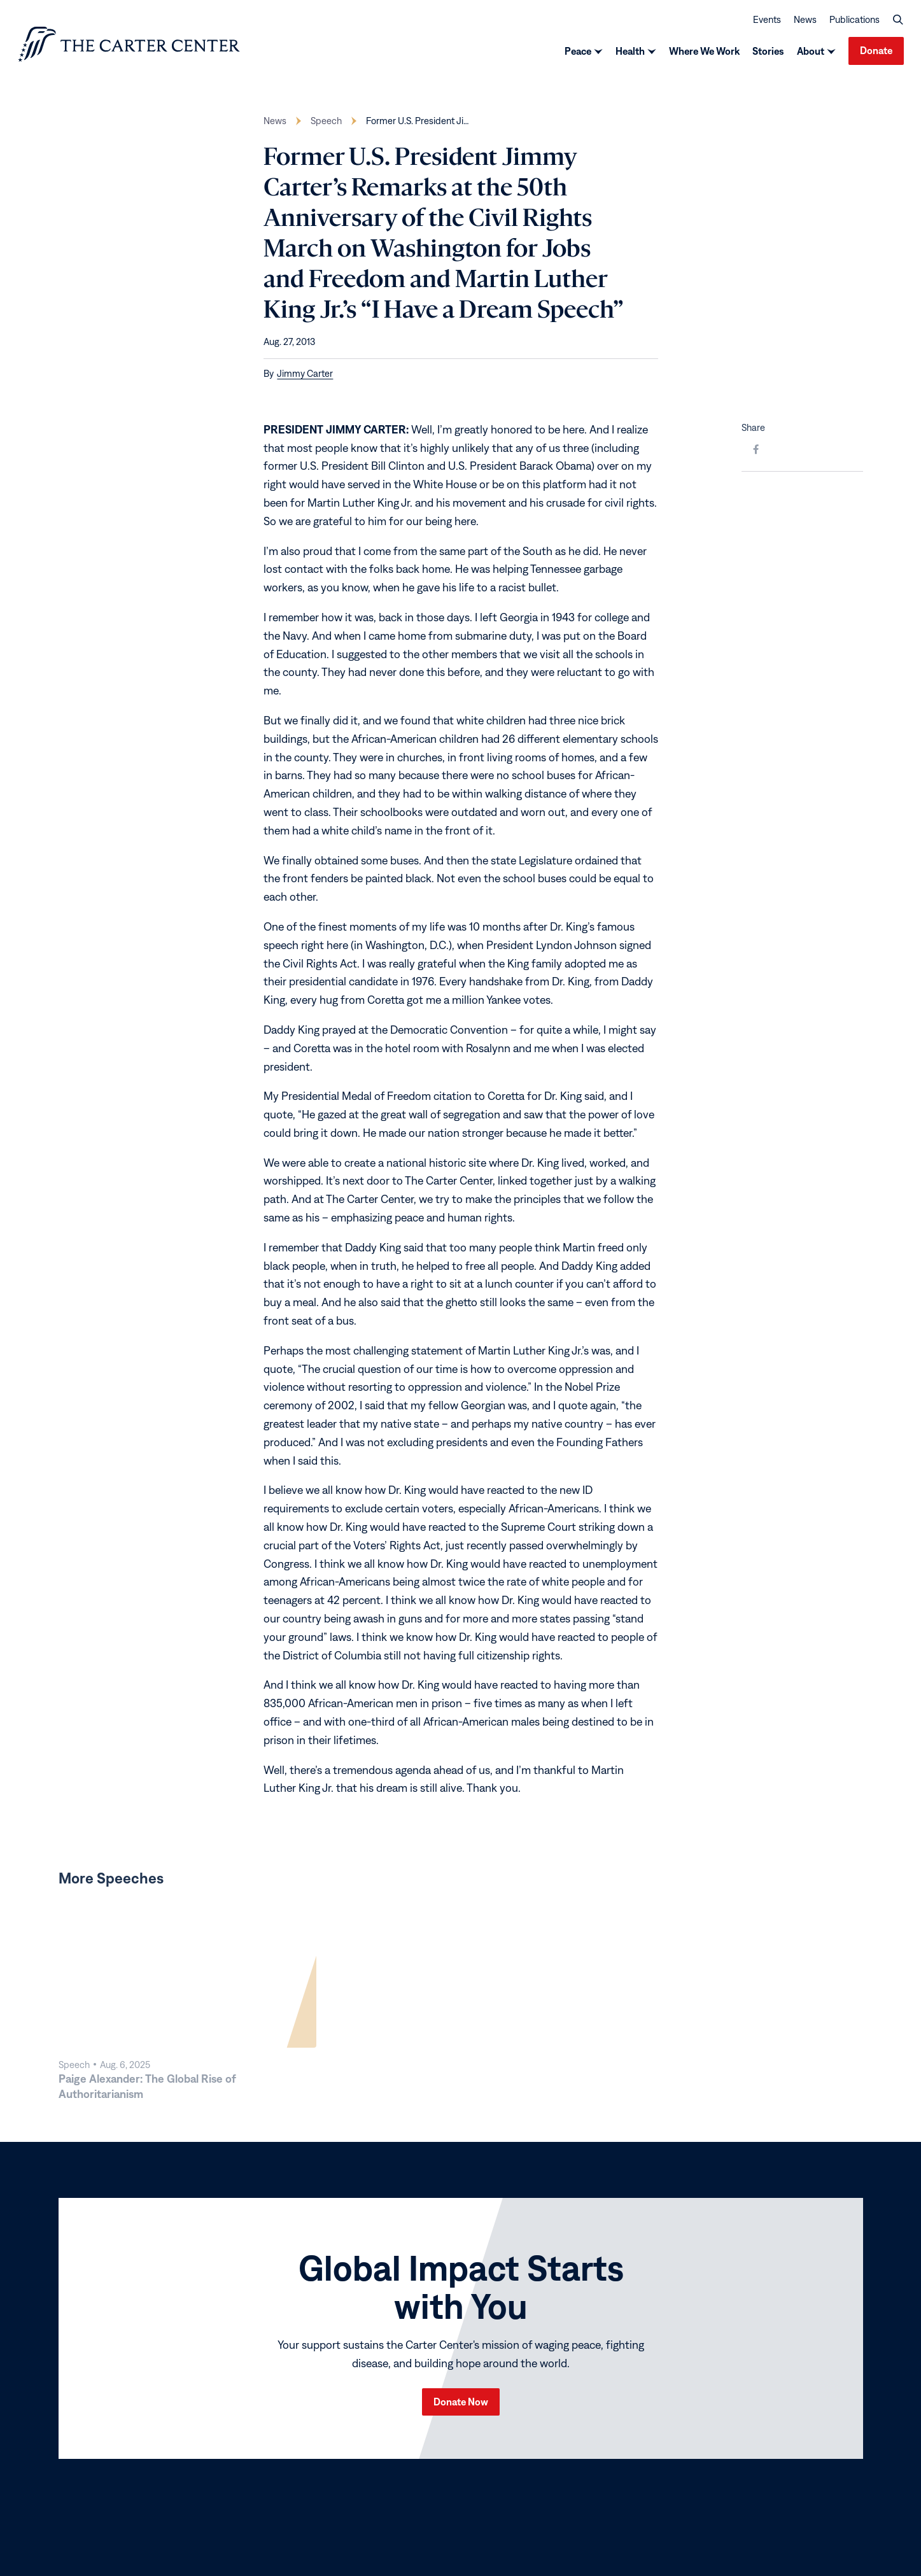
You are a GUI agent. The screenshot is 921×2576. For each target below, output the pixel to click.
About (810, 53)
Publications (854, 21)
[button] (898, 22)
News (805, 21)
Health (630, 53)
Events (767, 21)
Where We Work (704, 53)
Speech (326, 125)
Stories (768, 53)
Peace (578, 53)
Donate (876, 53)
